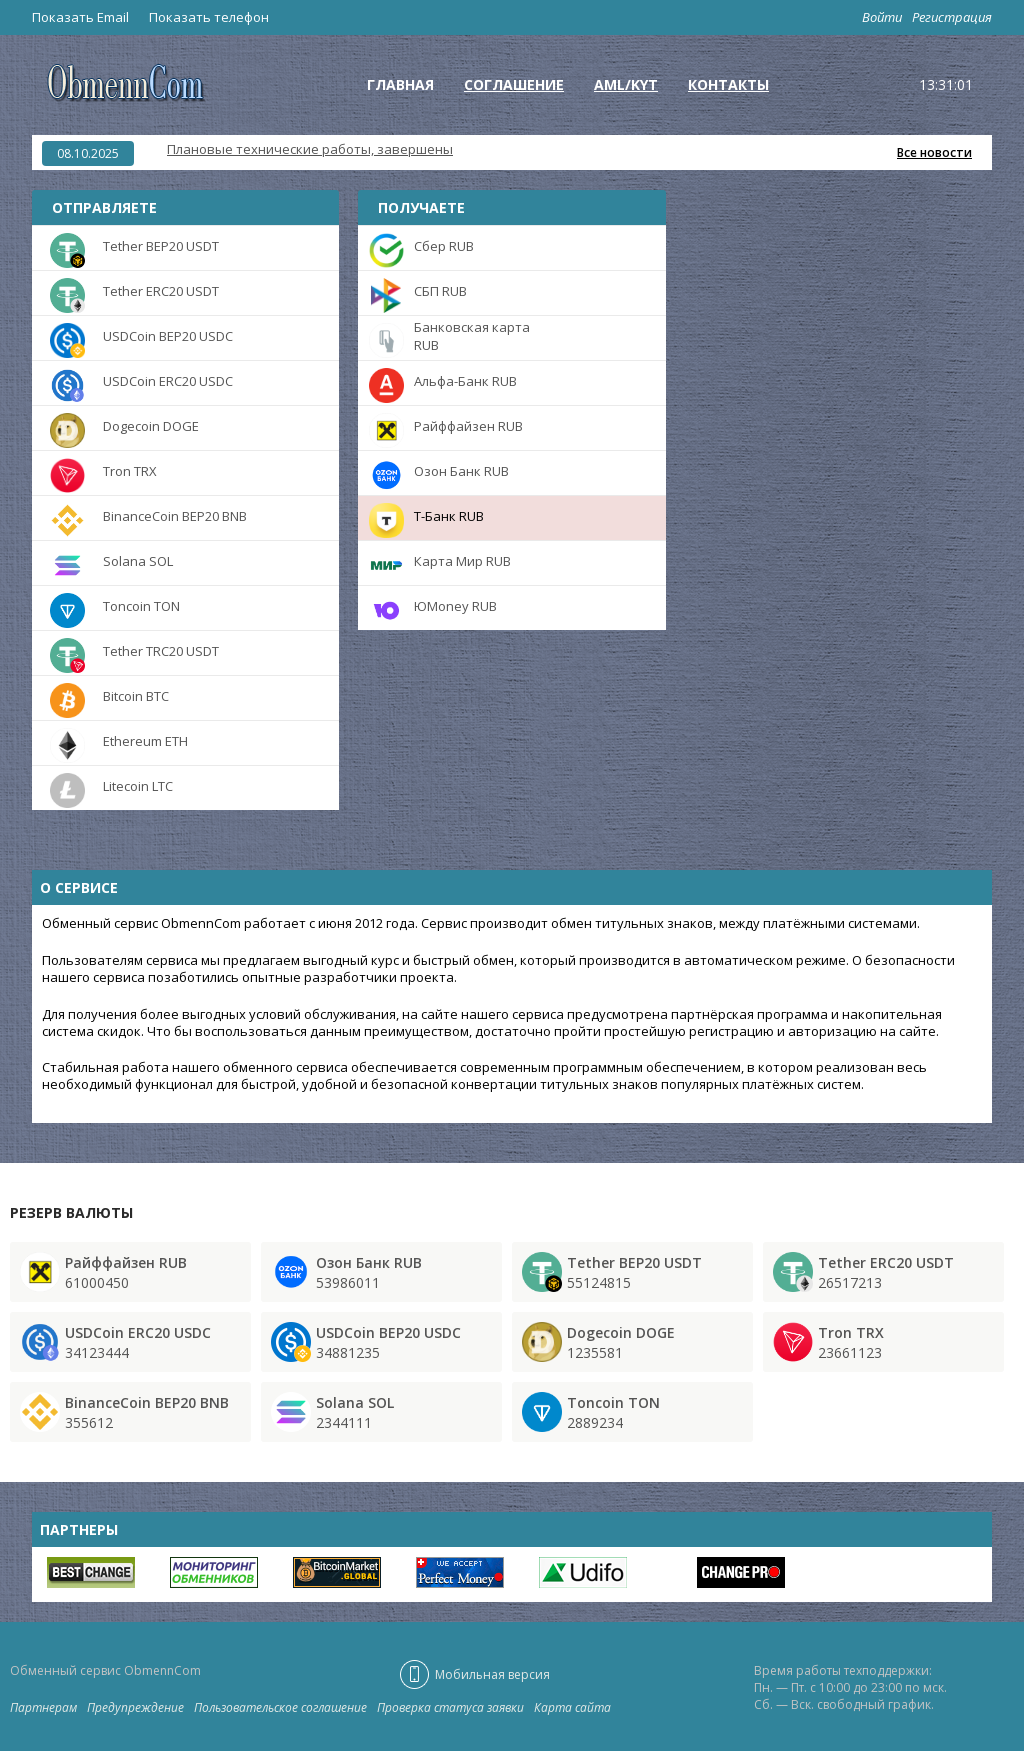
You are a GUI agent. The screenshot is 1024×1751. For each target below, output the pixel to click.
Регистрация (952, 17)
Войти (882, 17)
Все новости (934, 152)
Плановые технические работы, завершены (310, 149)
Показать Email (80, 17)
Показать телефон (209, 17)
